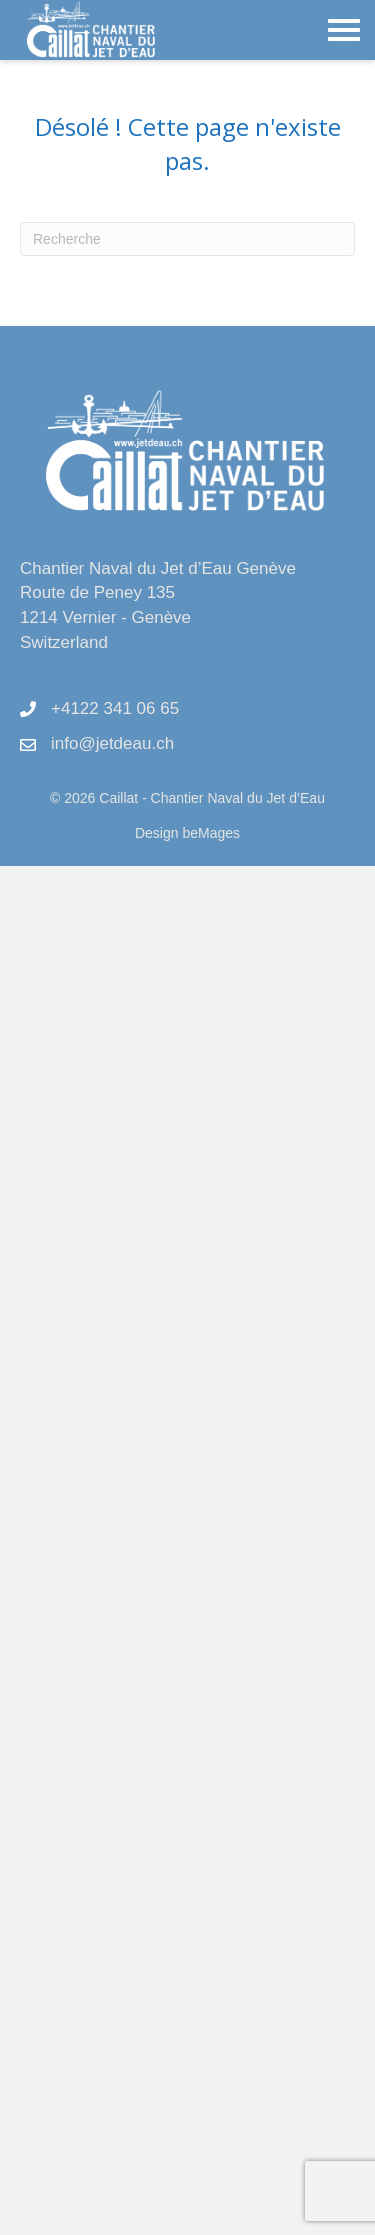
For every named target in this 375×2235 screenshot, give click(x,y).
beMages (211, 833)
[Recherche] (187, 239)
